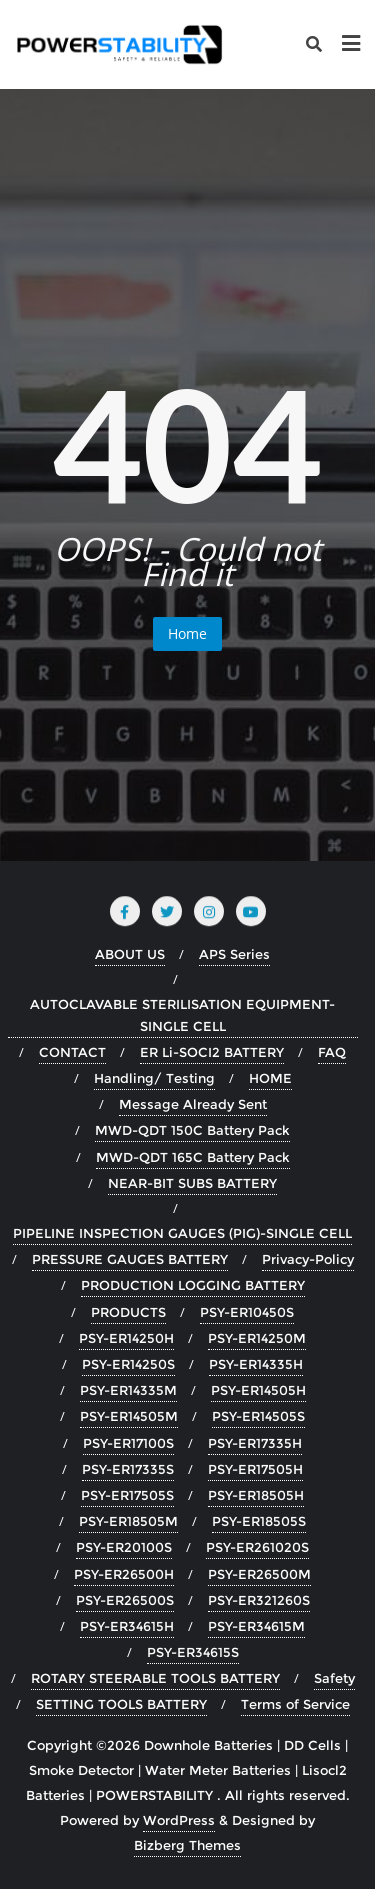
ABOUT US (130, 954)
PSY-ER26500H (124, 1574)
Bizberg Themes (187, 1845)
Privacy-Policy (308, 1259)
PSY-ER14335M (128, 1390)
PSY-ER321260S (259, 1600)
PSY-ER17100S (128, 1443)
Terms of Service (295, 1704)
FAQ (332, 1052)
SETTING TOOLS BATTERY (121, 1704)
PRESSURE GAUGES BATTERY (130, 1259)
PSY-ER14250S (128, 1364)
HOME (270, 1078)
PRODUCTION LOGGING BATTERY (193, 1285)
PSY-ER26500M (259, 1574)
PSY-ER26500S (125, 1600)
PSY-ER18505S (259, 1521)
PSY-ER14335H (256, 1364)
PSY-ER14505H (258, 1390)
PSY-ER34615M (256, 1626)
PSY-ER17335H (255, 1443)
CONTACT (72, 1052)
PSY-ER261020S (257, 1547)
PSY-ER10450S (247, 1312)
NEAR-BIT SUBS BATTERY (192, 1183)
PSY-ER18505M (128, 1521)
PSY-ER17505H (255, 1469)
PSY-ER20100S (124, 1547)
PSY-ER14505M (129, 1416)
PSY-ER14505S (258, 1416)
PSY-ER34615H (127, 1626)
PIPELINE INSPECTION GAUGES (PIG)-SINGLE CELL (182, 1233)
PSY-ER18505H (256, 1495)
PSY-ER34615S (193, 1652)
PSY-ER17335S (128, 1469)
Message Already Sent (193, 1104)
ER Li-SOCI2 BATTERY (212, 1052)
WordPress (179, 1820)
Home (187, 633)
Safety (334, 1678)
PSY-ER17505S (127, 1495)
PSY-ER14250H (126, 1338)
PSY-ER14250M (257, 1338)
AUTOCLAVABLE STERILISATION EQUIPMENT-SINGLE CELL (182, 1015)
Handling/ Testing (154, 1078)
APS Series (234, 954)
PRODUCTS (128, 1312)
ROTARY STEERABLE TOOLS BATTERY (155, 1678)
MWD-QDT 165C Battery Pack (193, 1157)
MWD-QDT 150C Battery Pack (192, 1130)
